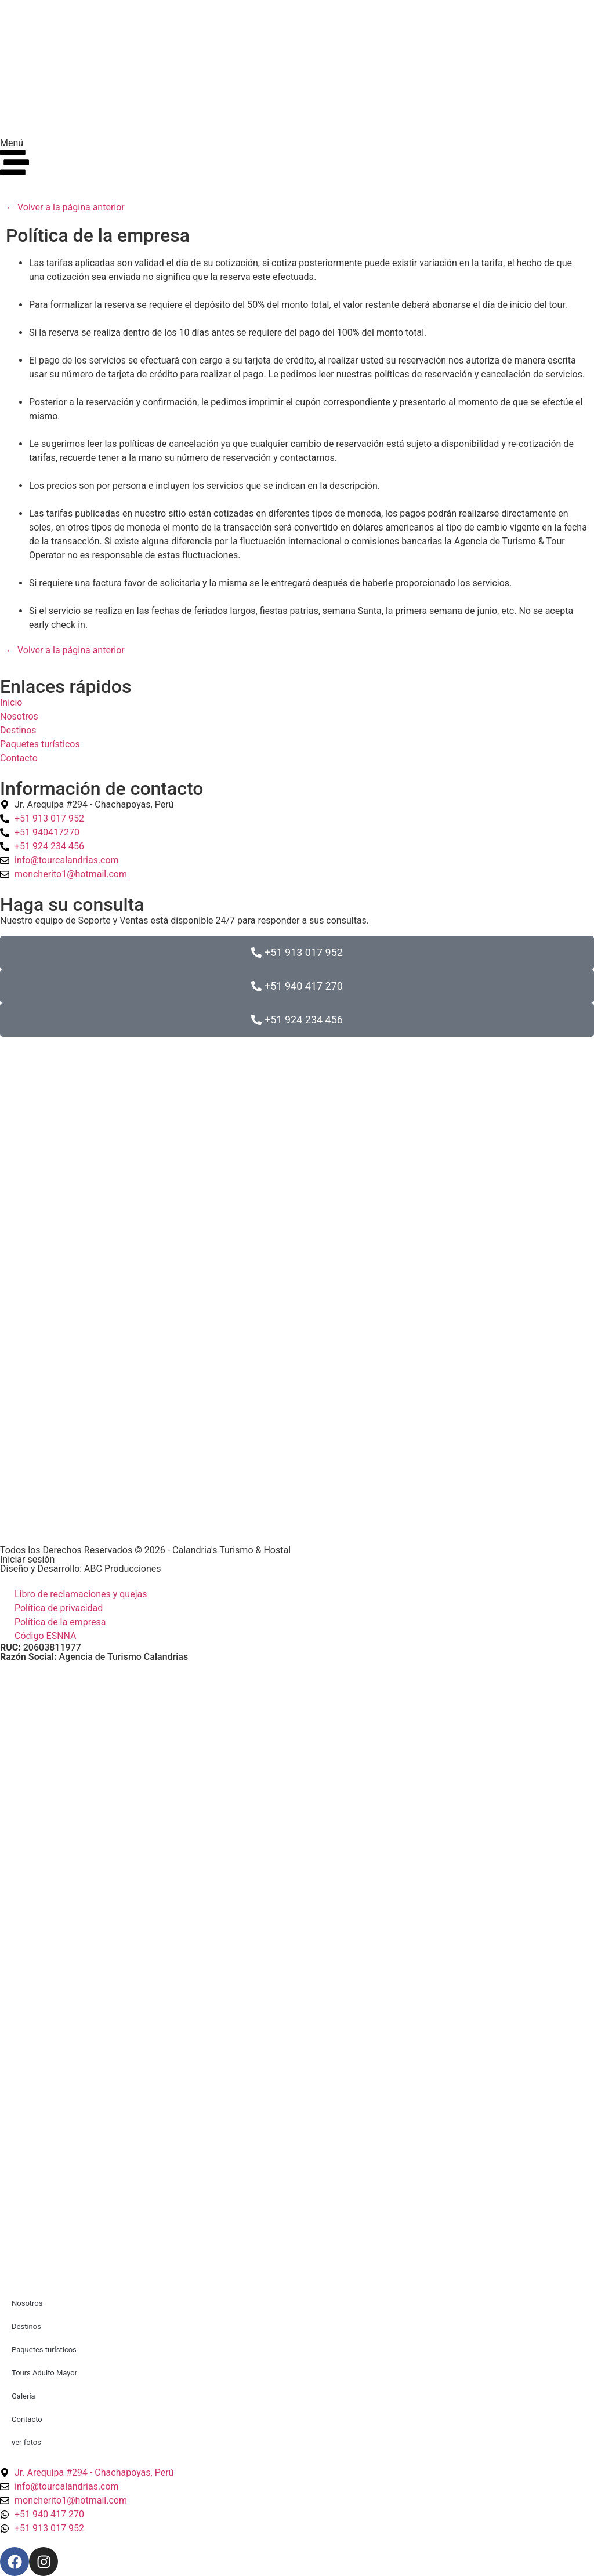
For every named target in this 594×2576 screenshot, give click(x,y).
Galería (23, 2396)
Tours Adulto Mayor (44, 2372)
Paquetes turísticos (44, 2349)
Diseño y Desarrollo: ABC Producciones (80, 1568)
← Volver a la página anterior (65, 207)
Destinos (26, 2326)
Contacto (27, 2419)
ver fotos (26, 2442)
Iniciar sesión (27, 1559)
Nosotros (27, 2303)
